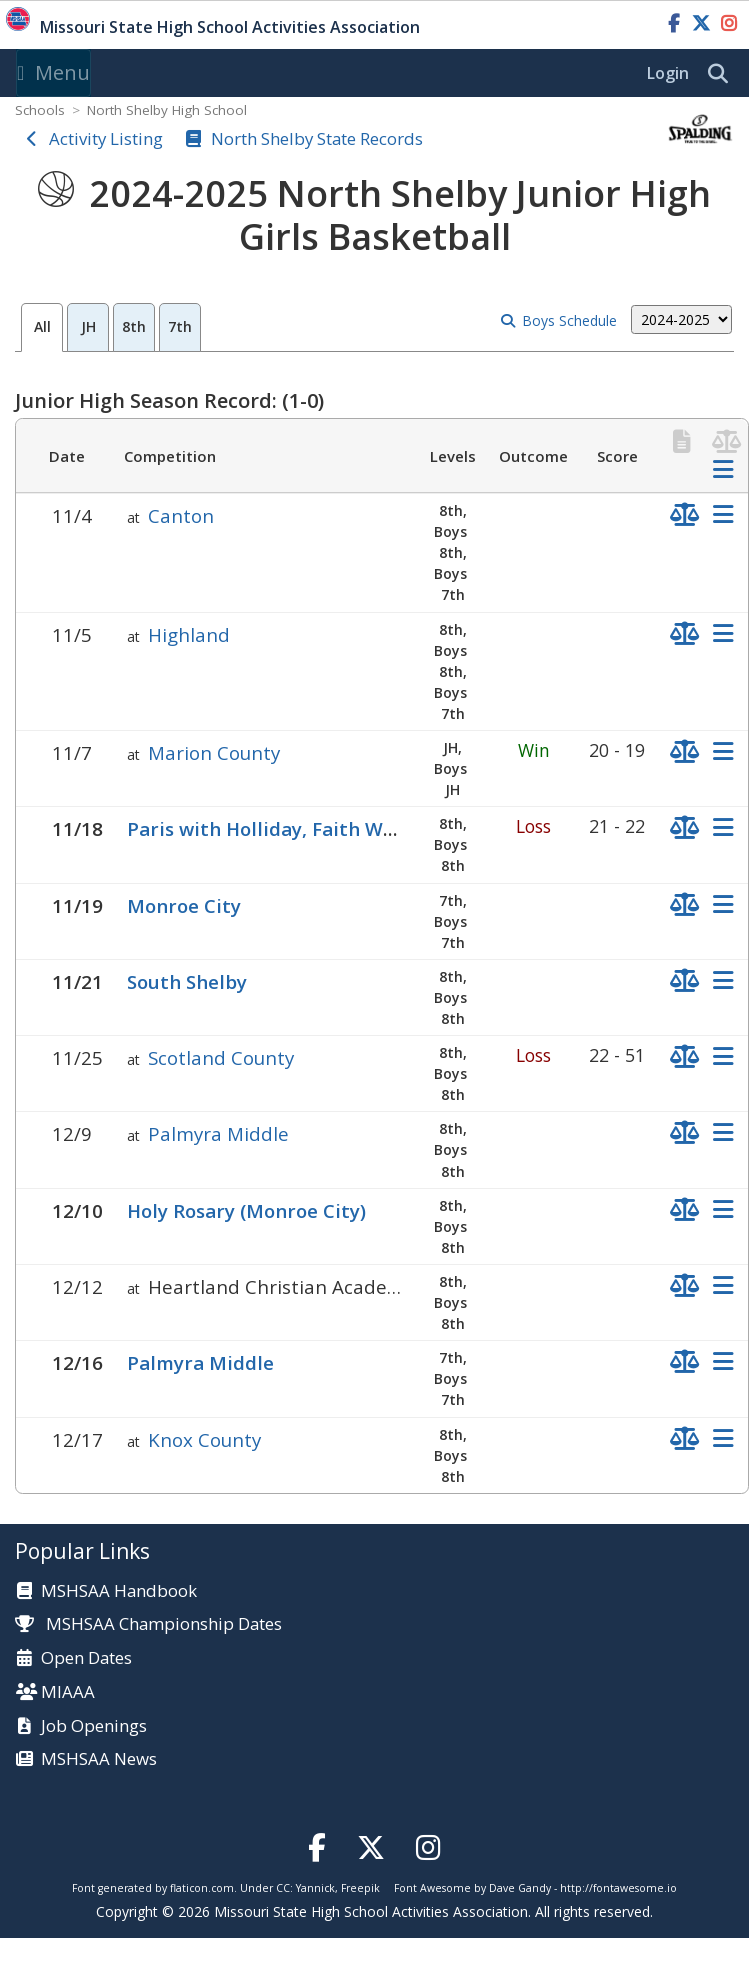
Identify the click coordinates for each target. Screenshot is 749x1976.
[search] (723, 74)
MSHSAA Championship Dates (148, 1623)
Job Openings (94, 1726)
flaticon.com (202, 1888)
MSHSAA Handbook (119, 1591)
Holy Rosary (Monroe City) (246, 1210)
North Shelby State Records (317, 138)
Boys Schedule (569, 320)
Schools (40, 110)
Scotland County (221, 1057)
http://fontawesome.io (618, 1888)
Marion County (214, 752)
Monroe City (184, 905)
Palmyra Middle (218, 1133)
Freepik (360, 1888)
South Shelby (187, 981)
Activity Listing (106, 138)
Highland (189, 634)
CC (283, 1888)
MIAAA (68, 1692)
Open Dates (86, 1658)
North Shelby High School (167, 110)
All (42, 326)
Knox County (204, 1439)
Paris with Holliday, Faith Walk (269, 828)
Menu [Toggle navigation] (53, 72)
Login (668, 73)
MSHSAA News (99, 1759)
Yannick (315, 1888)
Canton (181, 515)
